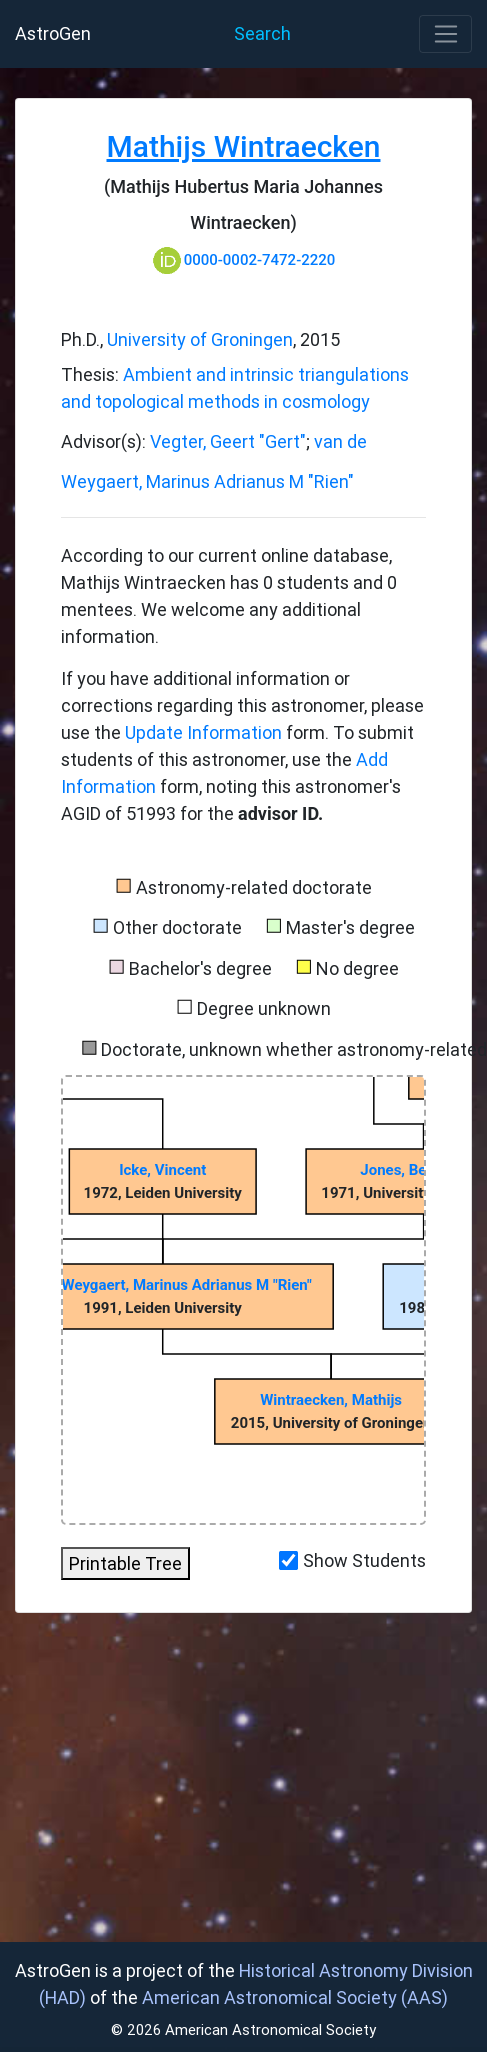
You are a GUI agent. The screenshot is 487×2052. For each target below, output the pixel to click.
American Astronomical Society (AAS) (295, 1997)
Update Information (205, 732)
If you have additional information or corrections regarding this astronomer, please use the (242, 705)
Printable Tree (125, 1563)
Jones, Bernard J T (423, 1170)
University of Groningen (200, 339)
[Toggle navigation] (445, 34)
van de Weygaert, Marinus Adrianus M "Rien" (163, 1285)
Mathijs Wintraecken (244, 146)
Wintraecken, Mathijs (331, 1400)
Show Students (364, 1560)
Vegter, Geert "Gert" (228, 441)
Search (262, 33)
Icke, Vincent (162, 1170)
